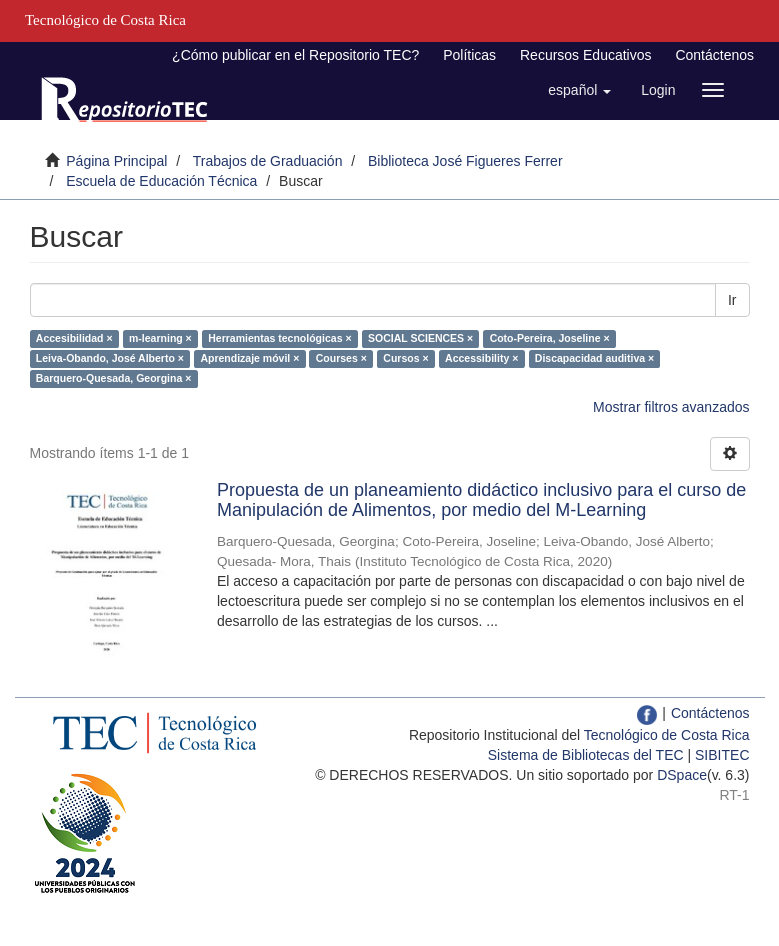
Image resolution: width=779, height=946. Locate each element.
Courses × (341, 358)
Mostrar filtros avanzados (671, 407)
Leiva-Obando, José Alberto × (110, 358)
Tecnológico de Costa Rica (667, 735)
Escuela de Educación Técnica (161, 181)
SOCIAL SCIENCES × (420, 338)
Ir (732, 300)
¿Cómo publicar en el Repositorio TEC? (295, 55)
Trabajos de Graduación (268, 161)
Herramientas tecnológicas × (279, 338)
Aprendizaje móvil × (249, 358)
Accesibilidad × (74, 338)
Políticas (469, 55)
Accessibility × (481, 358)
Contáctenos (714, 55)
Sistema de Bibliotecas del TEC (586, 755)
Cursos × (405, 358)
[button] (579, 90)
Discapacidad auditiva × (594, 358)
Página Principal (116, 161)
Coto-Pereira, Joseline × (550, 338)
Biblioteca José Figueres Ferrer (465, 161)
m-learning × (160, 338)
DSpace (682, 775)
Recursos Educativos (586, 55)
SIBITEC (722, 755)
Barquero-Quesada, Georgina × (114, 378)
